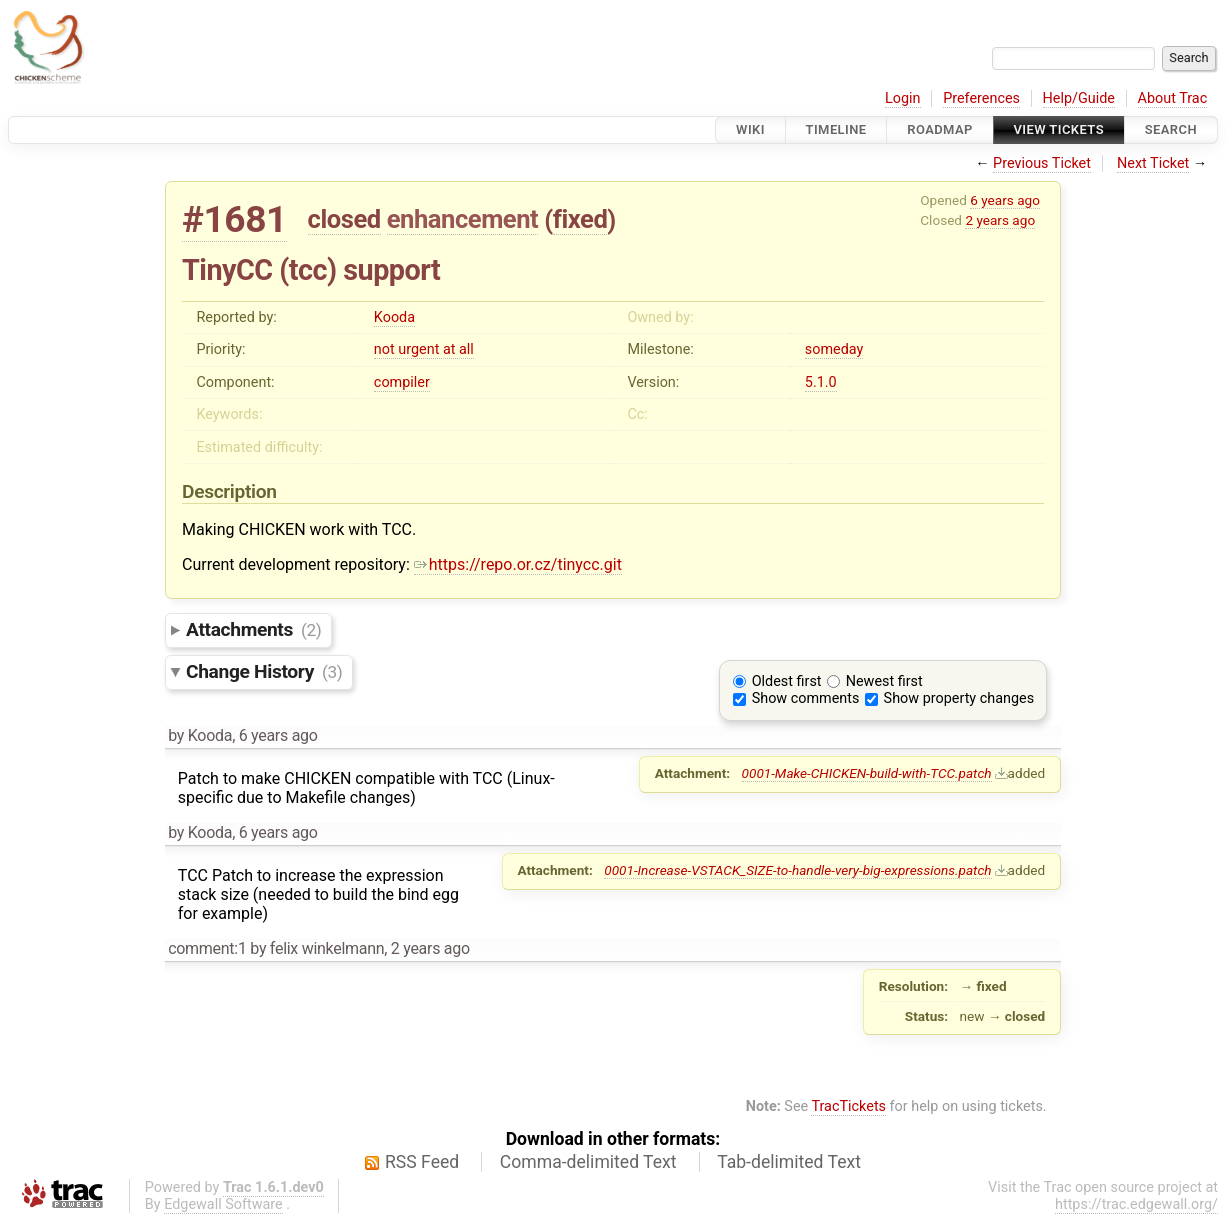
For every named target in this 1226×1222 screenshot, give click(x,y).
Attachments (253, 629)
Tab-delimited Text (789, 1162)
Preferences (981, 98)
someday (834, 349)
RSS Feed (422, 1162)
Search (1171, 129)
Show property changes (959, 698)
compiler (402, 382)
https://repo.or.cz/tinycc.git (518, 564)
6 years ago (1005, 200)
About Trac (1173, 98)
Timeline (836, 129)
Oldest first (787, 681)
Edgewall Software (223, 1204)
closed (344, 219)
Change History (264, 671)
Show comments (806, 698)
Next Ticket (1153, 163)
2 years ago (1000, 220)
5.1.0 (821, 382)
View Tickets (1059, 129)
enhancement (463, 219)
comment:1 (207, 948)
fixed (580, 219)
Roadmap (940, 129)
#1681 (234, 219)
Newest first (884, 681)
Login (903, 98)
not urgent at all (424, 349)
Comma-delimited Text (588, 1162)
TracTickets (848, 1106)
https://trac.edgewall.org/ (1136, 1204)
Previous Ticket (1042, 163)
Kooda (394, 317)
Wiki (750, 129)
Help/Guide (1079, 98)
